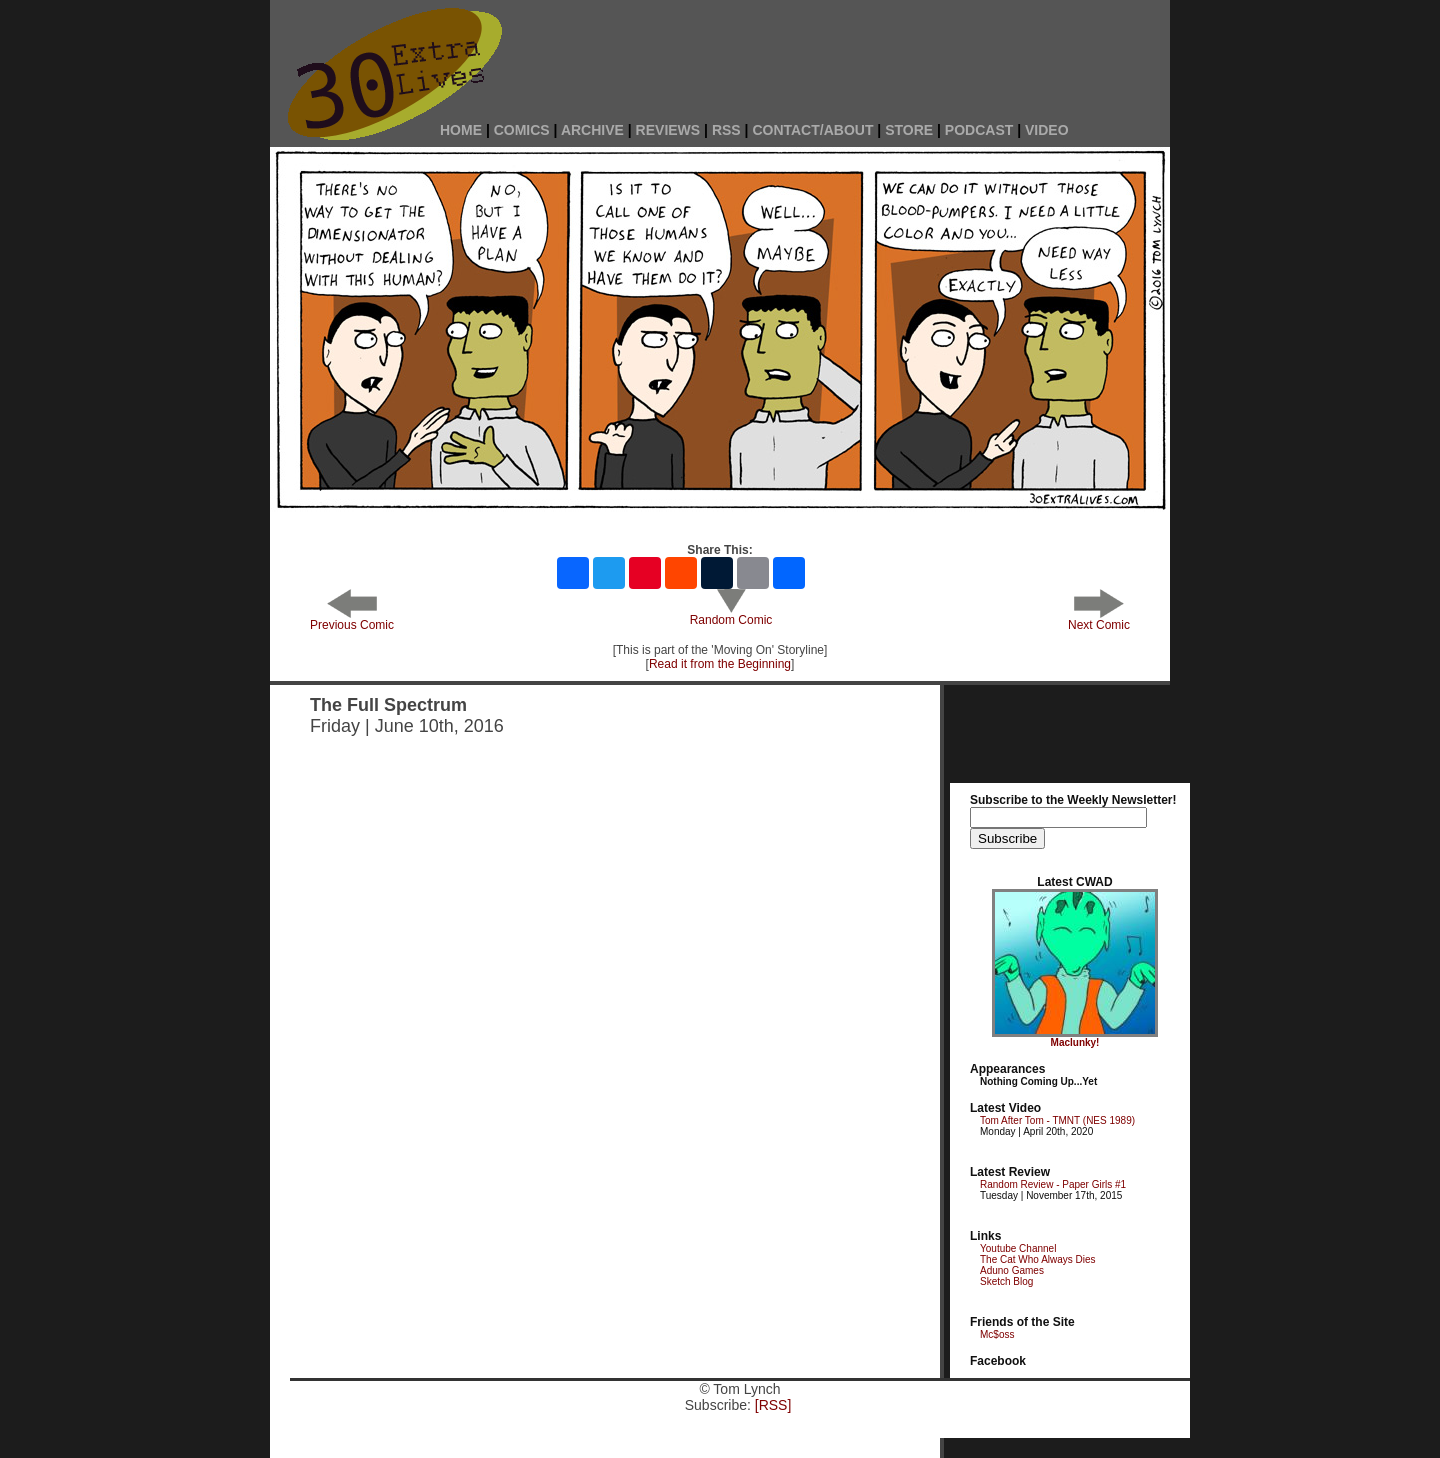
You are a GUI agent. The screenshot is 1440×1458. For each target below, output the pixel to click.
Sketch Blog (1006, 1281)
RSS (726, 130)
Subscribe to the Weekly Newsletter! (1073, 800)
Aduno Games (1012, 1270)
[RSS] (773, 1405)
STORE (909, 130)
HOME (461, 130)
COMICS (522, 130)
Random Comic (731, 614)
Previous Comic (352, 619)
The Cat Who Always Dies (1038, 1259)
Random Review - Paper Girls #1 (1053, 1184)
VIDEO (1047, 130)
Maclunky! (1075, 1042)
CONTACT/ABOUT (812, 130)
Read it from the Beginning (720, 664)
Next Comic (1099, 619)
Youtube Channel (1018, 1248)
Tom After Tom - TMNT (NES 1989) (1057, 1120)
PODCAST (979, 130)
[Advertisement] (850, 52)
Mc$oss (997, 1334)
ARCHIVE (592, 130)
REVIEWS (668, 130)
